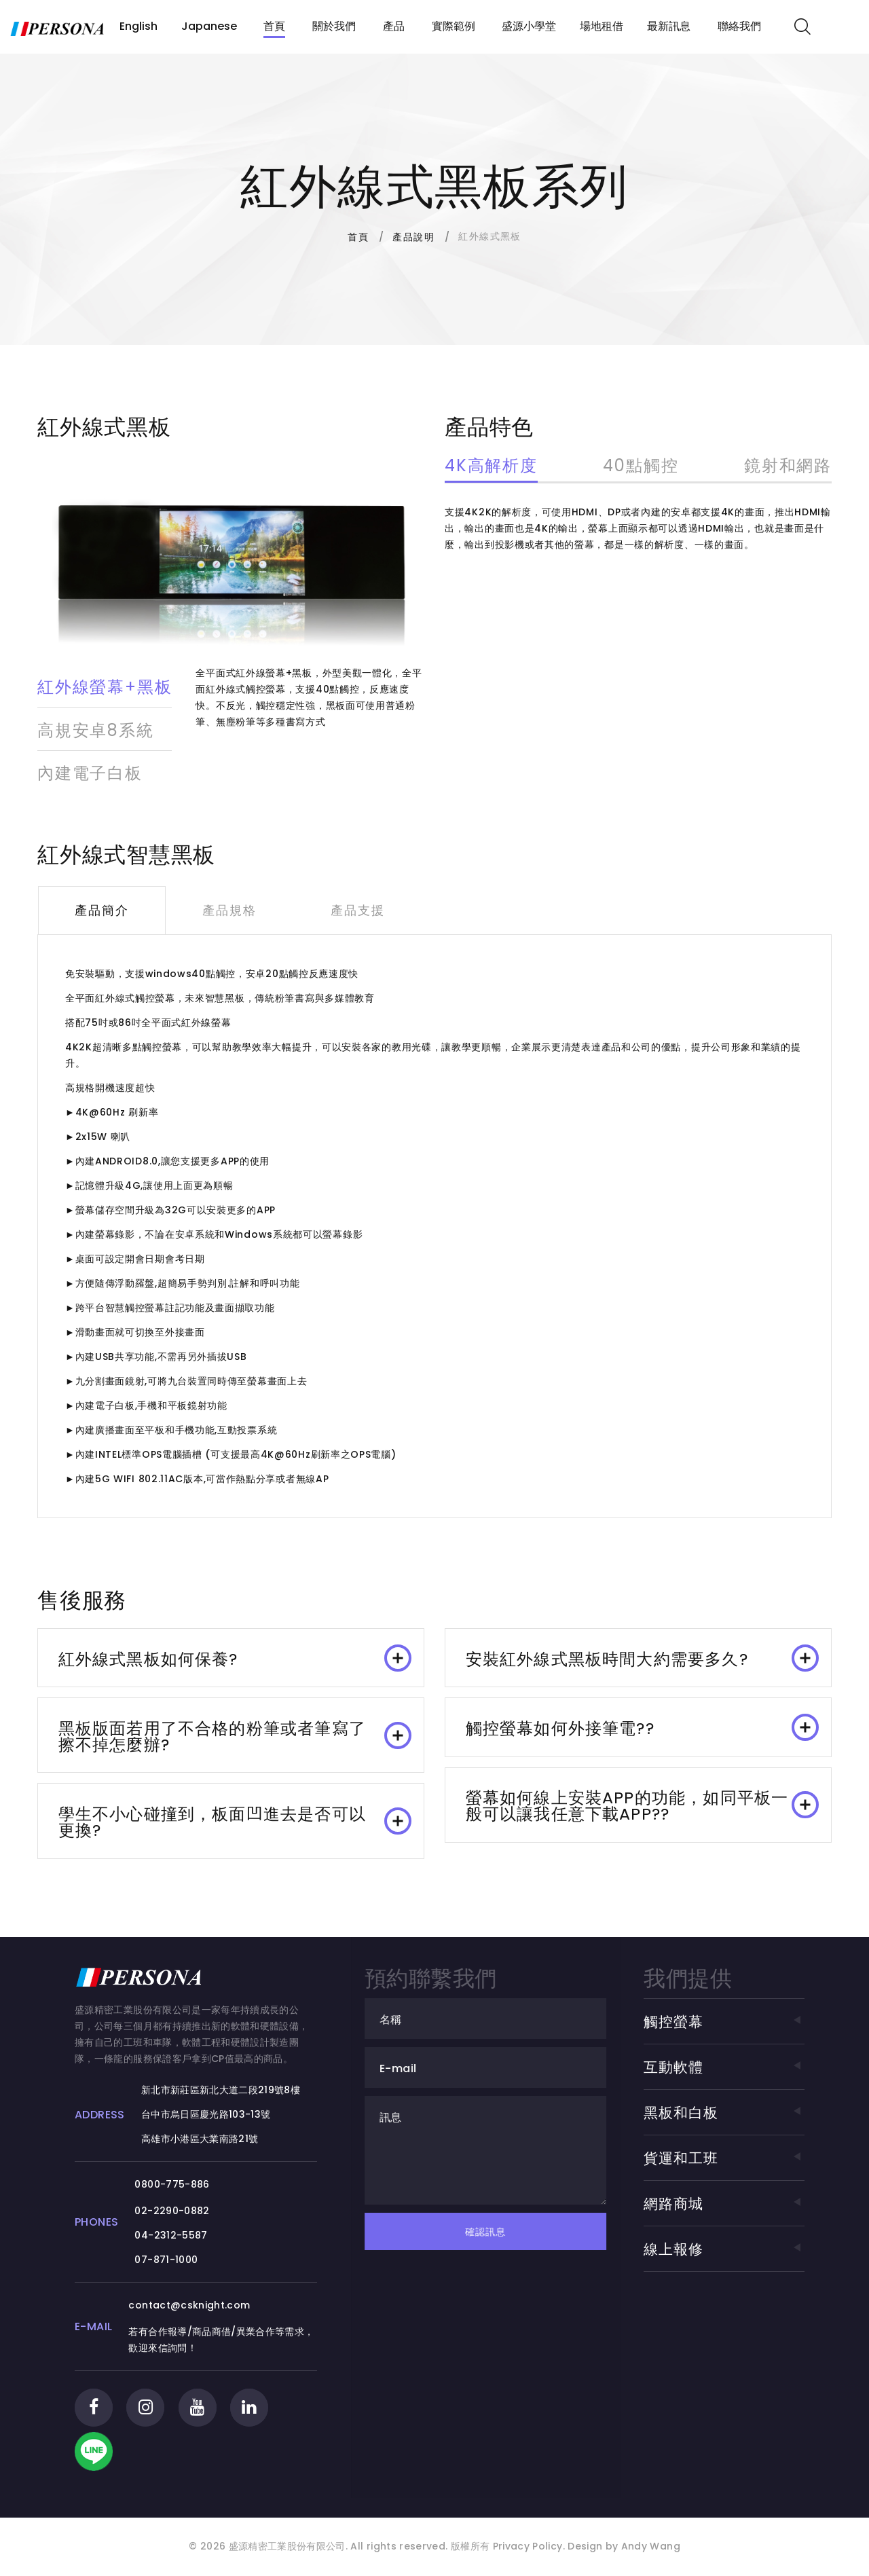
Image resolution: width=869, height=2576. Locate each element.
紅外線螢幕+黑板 (104, 687)
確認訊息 (505, 2232)
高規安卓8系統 (95, 729)
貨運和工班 (724, 2159)
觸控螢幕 (724, 2022)
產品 (394, 26)
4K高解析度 (491, 467)
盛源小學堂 (529, 26)
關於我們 (334, 26)
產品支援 (356, 909)
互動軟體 (724, 2068)
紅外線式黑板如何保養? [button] (234, 1657)
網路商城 (724, 2204)
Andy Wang (650, 2559)
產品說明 (413, 237)
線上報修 (724, 2250)
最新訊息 (668, 26)
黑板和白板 (724, 2113)
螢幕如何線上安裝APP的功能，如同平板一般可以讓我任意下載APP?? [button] (642, 1806)
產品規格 (228, 909)
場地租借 (601, 26)
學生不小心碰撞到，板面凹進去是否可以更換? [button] (234, 1822)
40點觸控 (640, 467)
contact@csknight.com (201, 2306)
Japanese (209, 26)
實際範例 (453, 26)
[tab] (231, 1657)
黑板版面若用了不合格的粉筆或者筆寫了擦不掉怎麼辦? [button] (234, 1736)
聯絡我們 (739, 26)
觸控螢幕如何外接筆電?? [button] (642, 1727)
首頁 (274, 26)
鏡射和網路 (788, 467)
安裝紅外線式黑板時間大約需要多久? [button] (642, 1657)
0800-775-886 (184, 2185)
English (138, 26)
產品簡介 (101, 909)
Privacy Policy (525, 2559)
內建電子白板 (90, 772)
